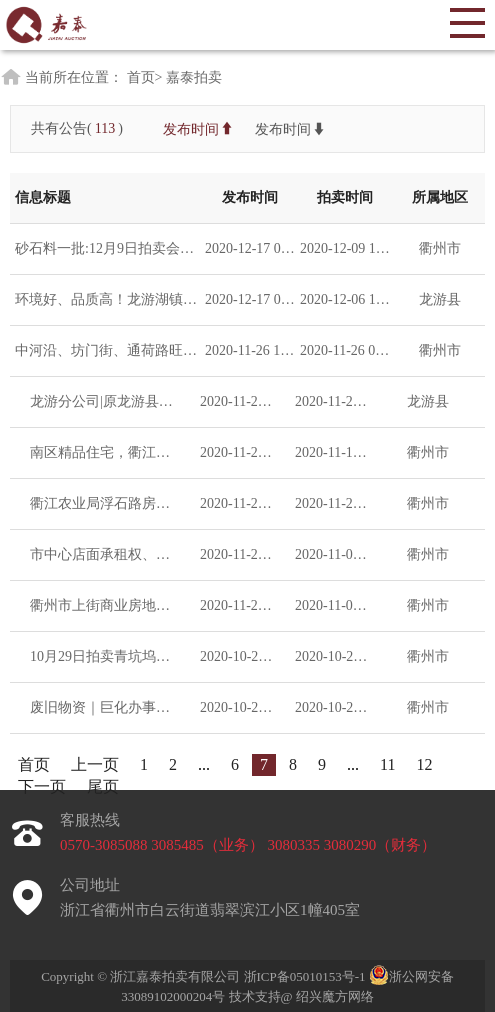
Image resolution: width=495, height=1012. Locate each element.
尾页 (103, 786)
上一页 (95, 764)
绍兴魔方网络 (335, 996)
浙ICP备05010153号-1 (306, 976)
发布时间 (199, 128)
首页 (34, 764)
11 (387, 764)
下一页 (42, 786)
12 (424, 764)
